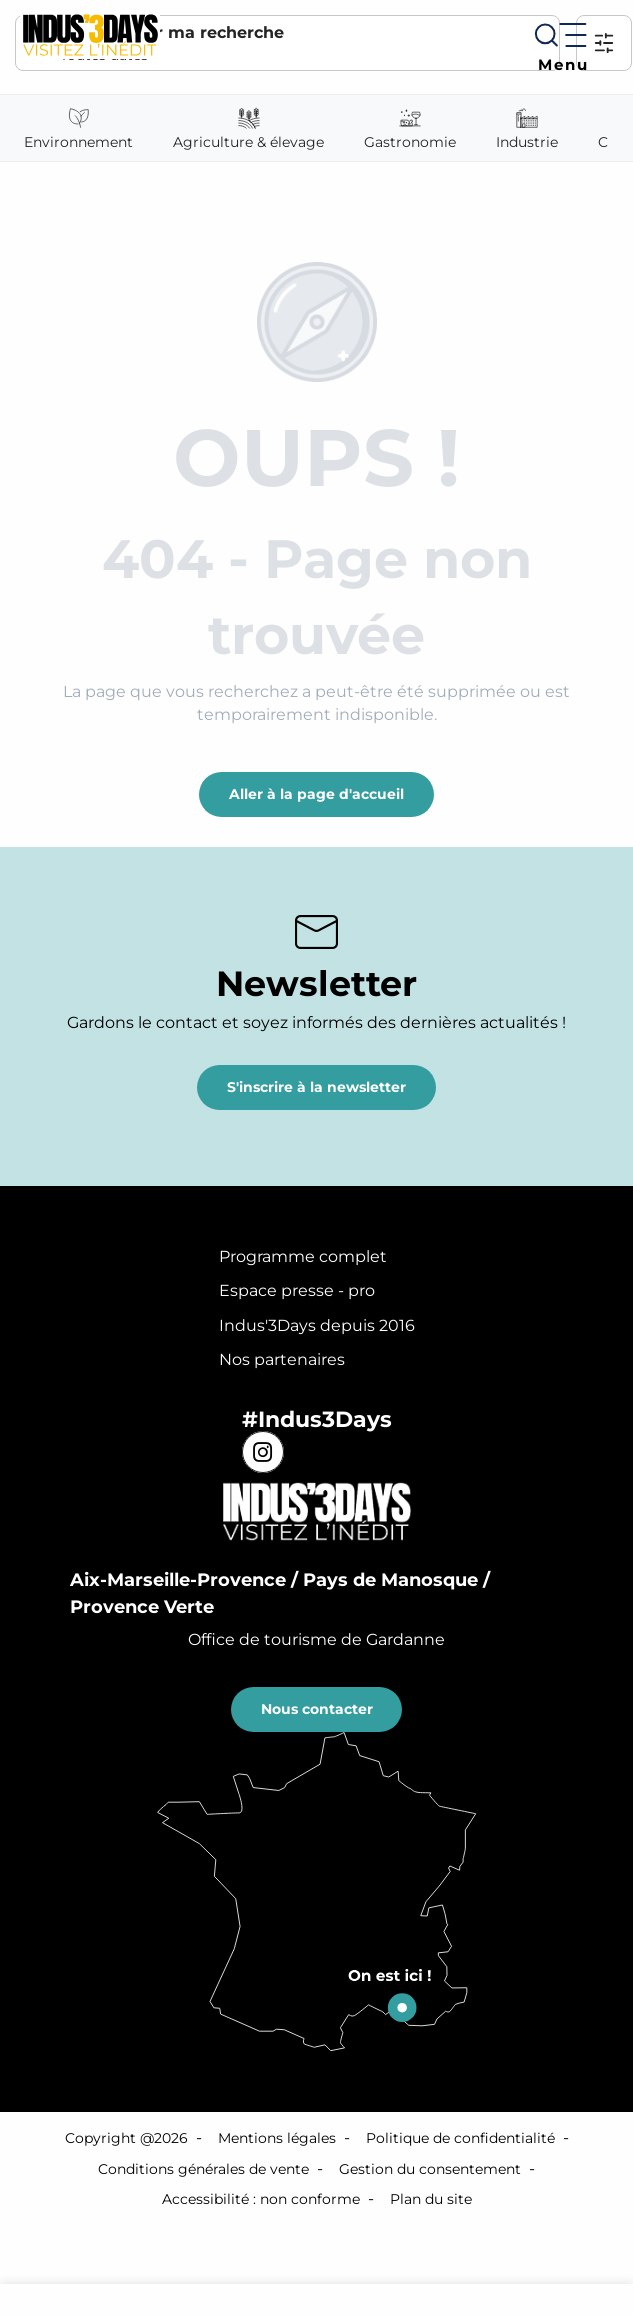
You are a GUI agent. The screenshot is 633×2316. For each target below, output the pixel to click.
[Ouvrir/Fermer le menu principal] (559, 47)
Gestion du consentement (430, 2169)
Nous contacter (317, 1709)
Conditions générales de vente (203, 2169)
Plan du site (431, 2199)
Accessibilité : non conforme (261, 2199)
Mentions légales (277, 2138)
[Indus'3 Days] (90, 34)
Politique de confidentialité (460, 2138)
